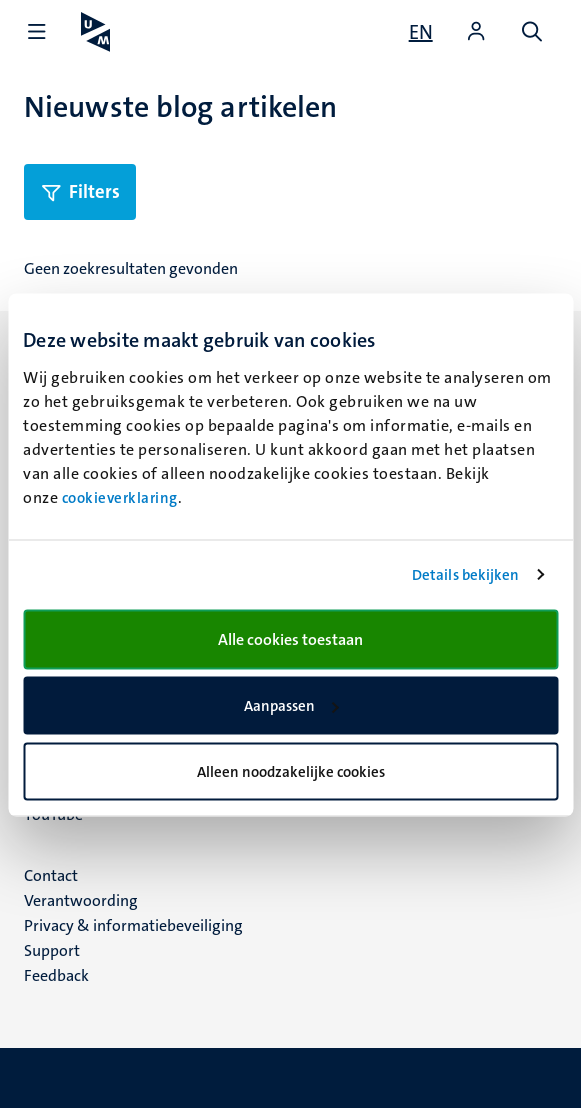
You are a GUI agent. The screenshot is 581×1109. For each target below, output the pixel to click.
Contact (51, 875)
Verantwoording (81, 900)
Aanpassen (291, 706)
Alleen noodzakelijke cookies (291, 771)
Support (52, 950)
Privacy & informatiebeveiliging (133, 925)
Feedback (56, 975)
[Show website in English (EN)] (421, 32)
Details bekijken (466, 575)
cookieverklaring (120, 497)
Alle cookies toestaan (290, 638)
